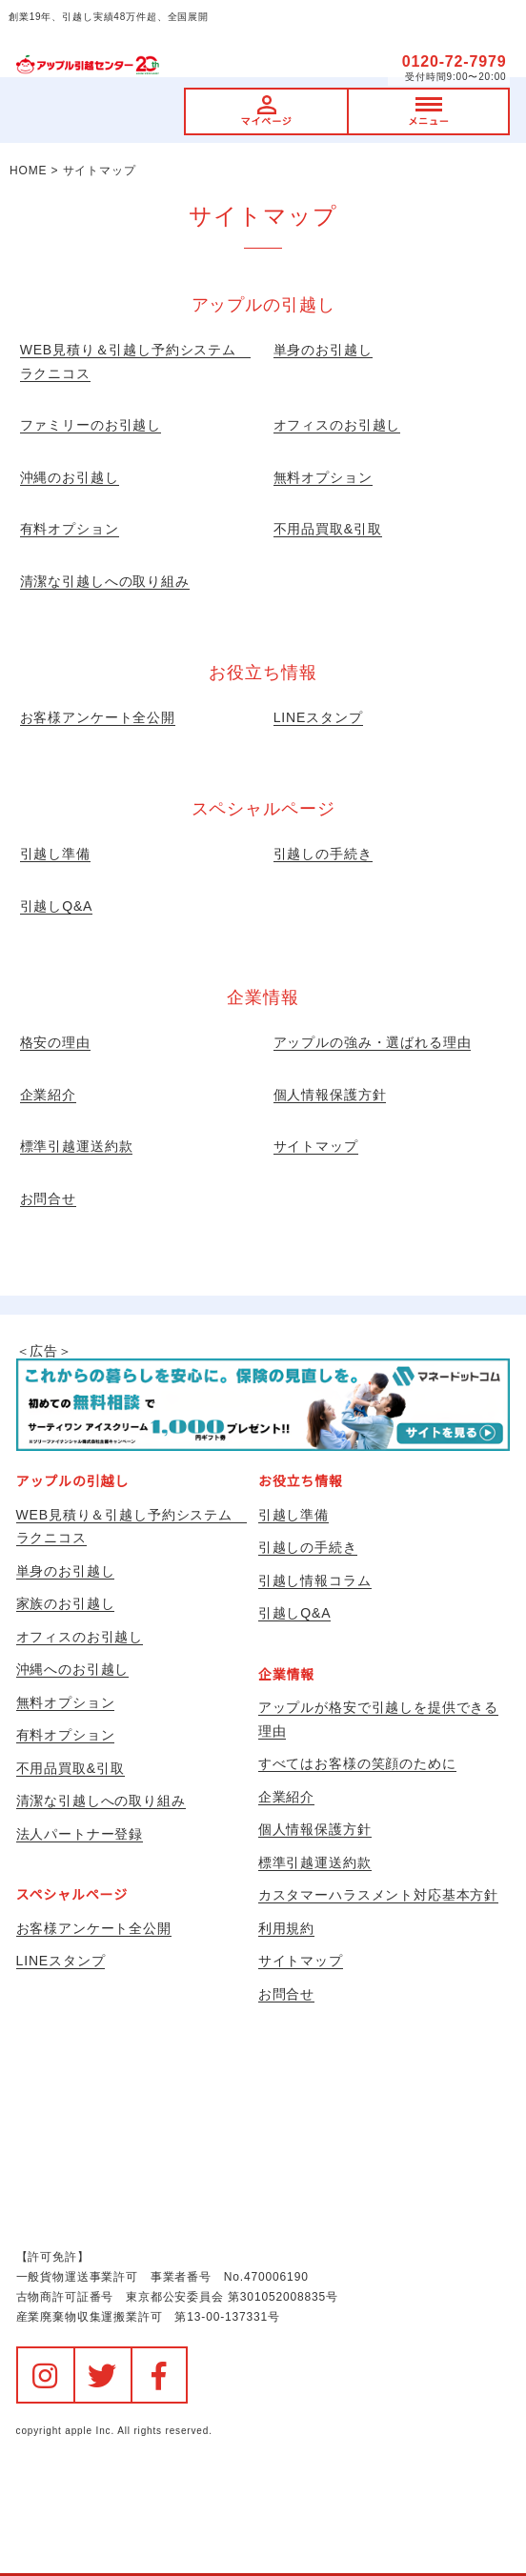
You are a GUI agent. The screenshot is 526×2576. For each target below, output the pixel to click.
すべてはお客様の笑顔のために (357, 1763)
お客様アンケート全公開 (97, 717)
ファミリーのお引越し (90, 425)
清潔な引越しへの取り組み (105, 581)
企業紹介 (48, 1094)
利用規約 (286, 1928)
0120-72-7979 (454, 62)
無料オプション (323, 477)
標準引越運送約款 (76, 1146)
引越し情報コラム (315, 1580)
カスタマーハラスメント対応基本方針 (378, 1894)
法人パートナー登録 (80, 1833)
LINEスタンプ (318, 717)
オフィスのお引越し (337, 425)
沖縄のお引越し (69, 477)
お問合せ (48, 1198)
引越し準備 (55, 853)
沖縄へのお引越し (73, 1669)
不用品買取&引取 (327, 528)
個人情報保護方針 (330, 1094)
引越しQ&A (56, 906)
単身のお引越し (323, 349)
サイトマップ (315, 1146)
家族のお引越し (65, 1603)
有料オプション (69, 528)
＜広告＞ (263, 1397)
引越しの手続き (323, 853)
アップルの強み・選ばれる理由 (372, 1042)
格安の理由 (55, 1042)
